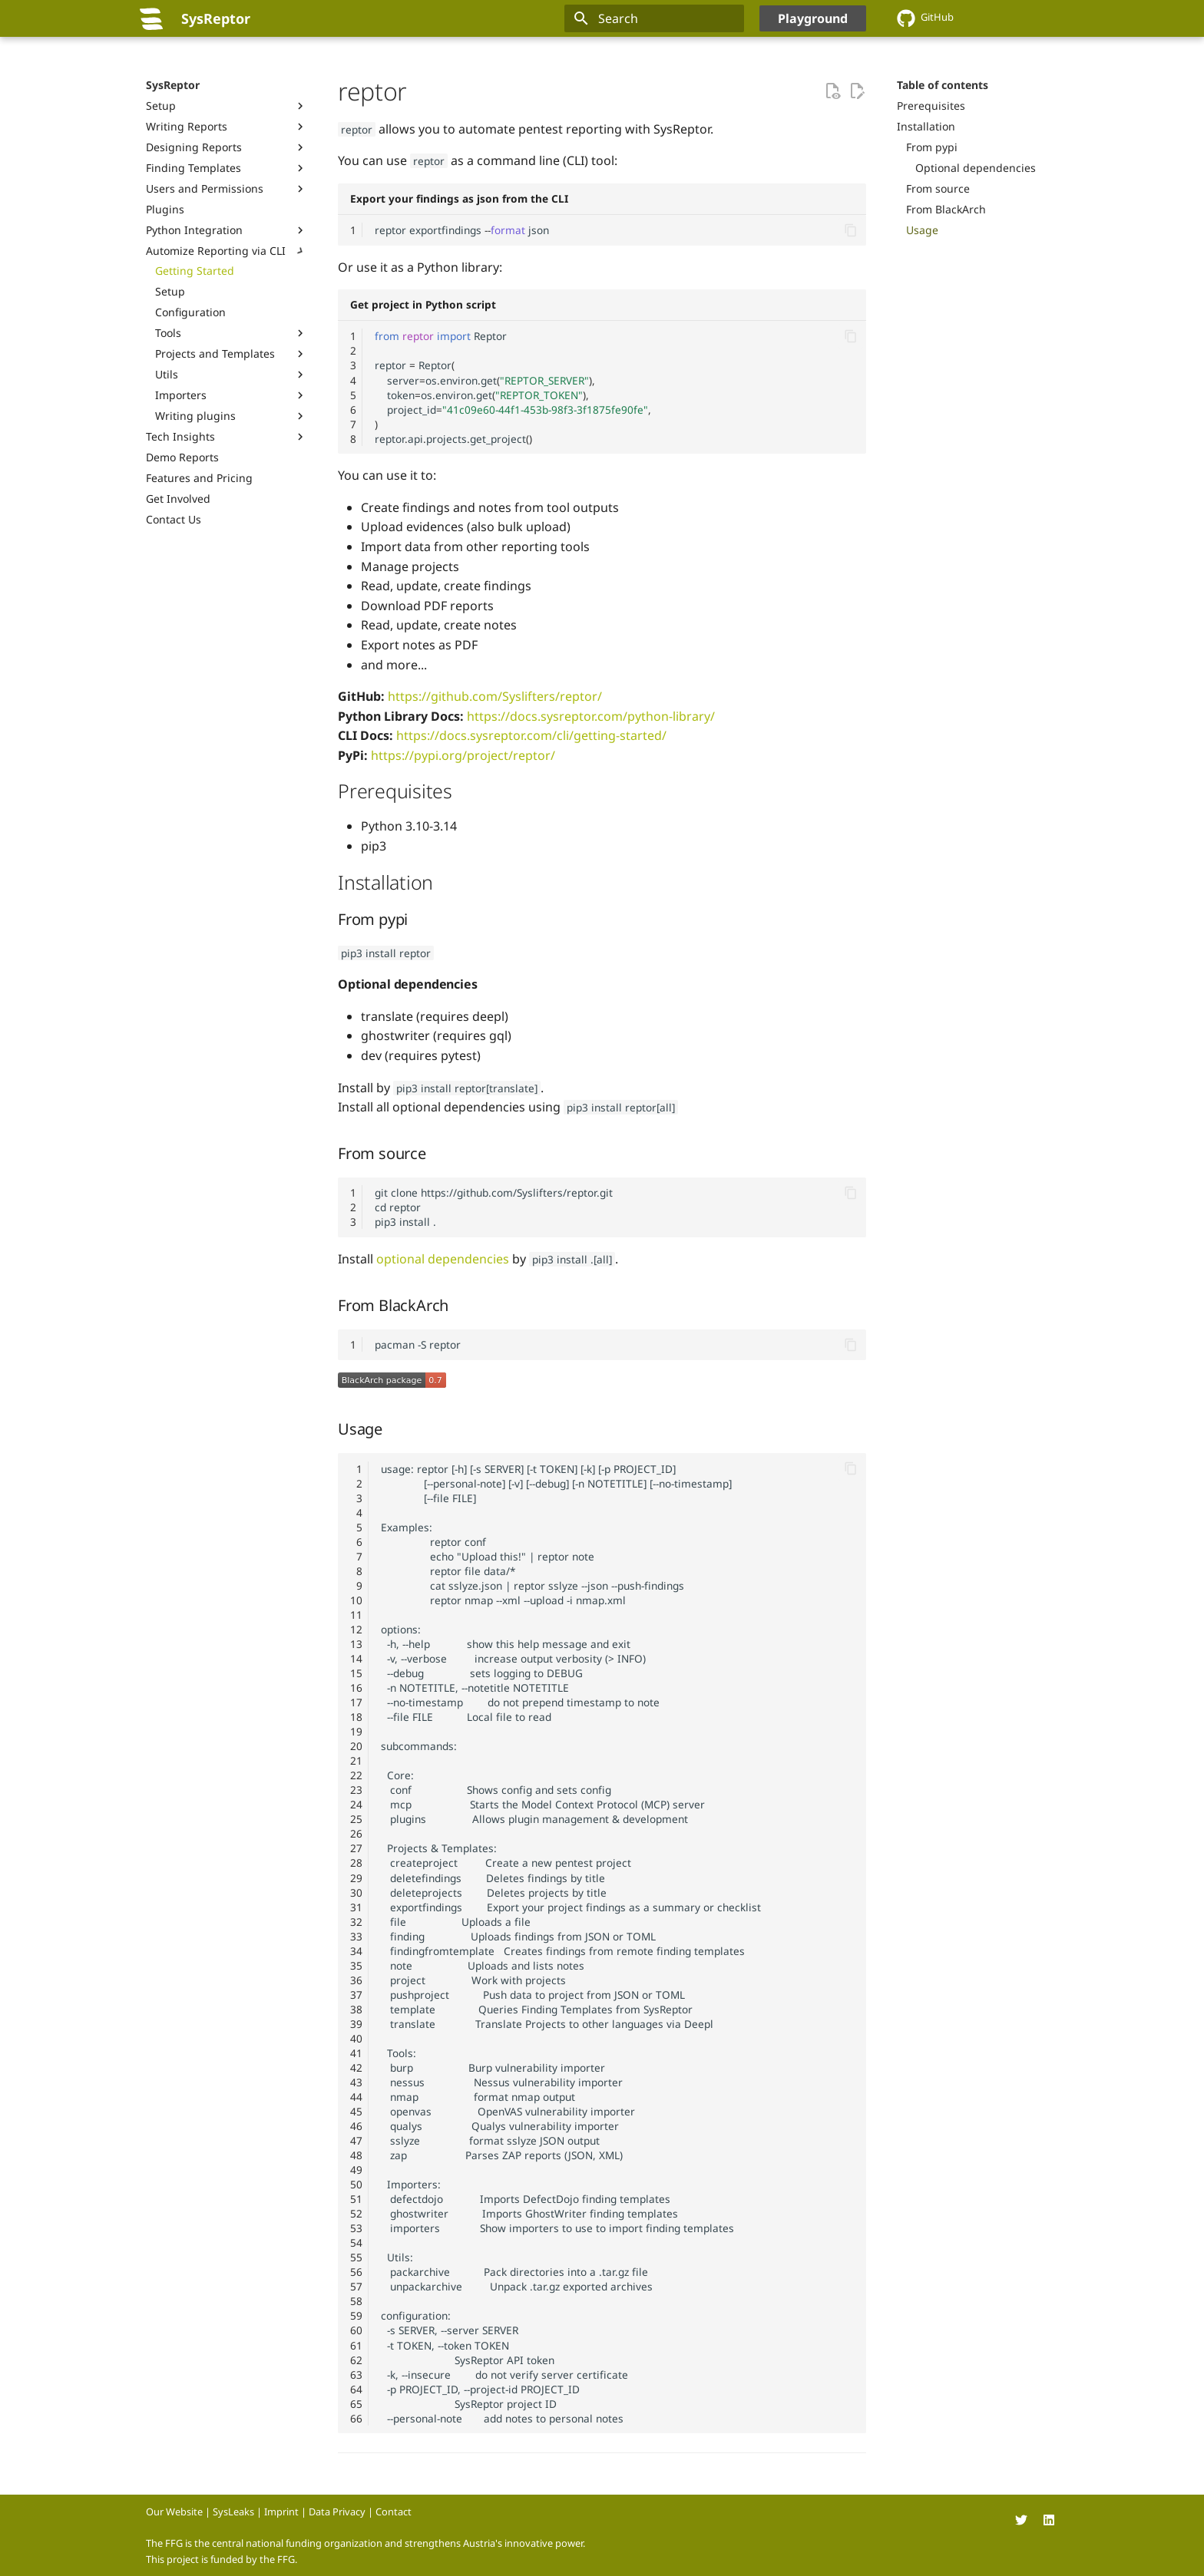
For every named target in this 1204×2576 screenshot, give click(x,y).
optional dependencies (442, 1258)
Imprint (281, 2511)
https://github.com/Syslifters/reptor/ (495, 696)
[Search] (654, 18)
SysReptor (173, 85)
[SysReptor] (151, 18)
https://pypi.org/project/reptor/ (463, 755)
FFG (286, 2559)
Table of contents (942, 85)
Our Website (174, 2511)
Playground (813, 18)
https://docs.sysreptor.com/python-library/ (591, 716)
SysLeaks (233, 2511)
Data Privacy (337, 2511)
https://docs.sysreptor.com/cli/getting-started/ (531, 735)
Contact (393, 2511)
